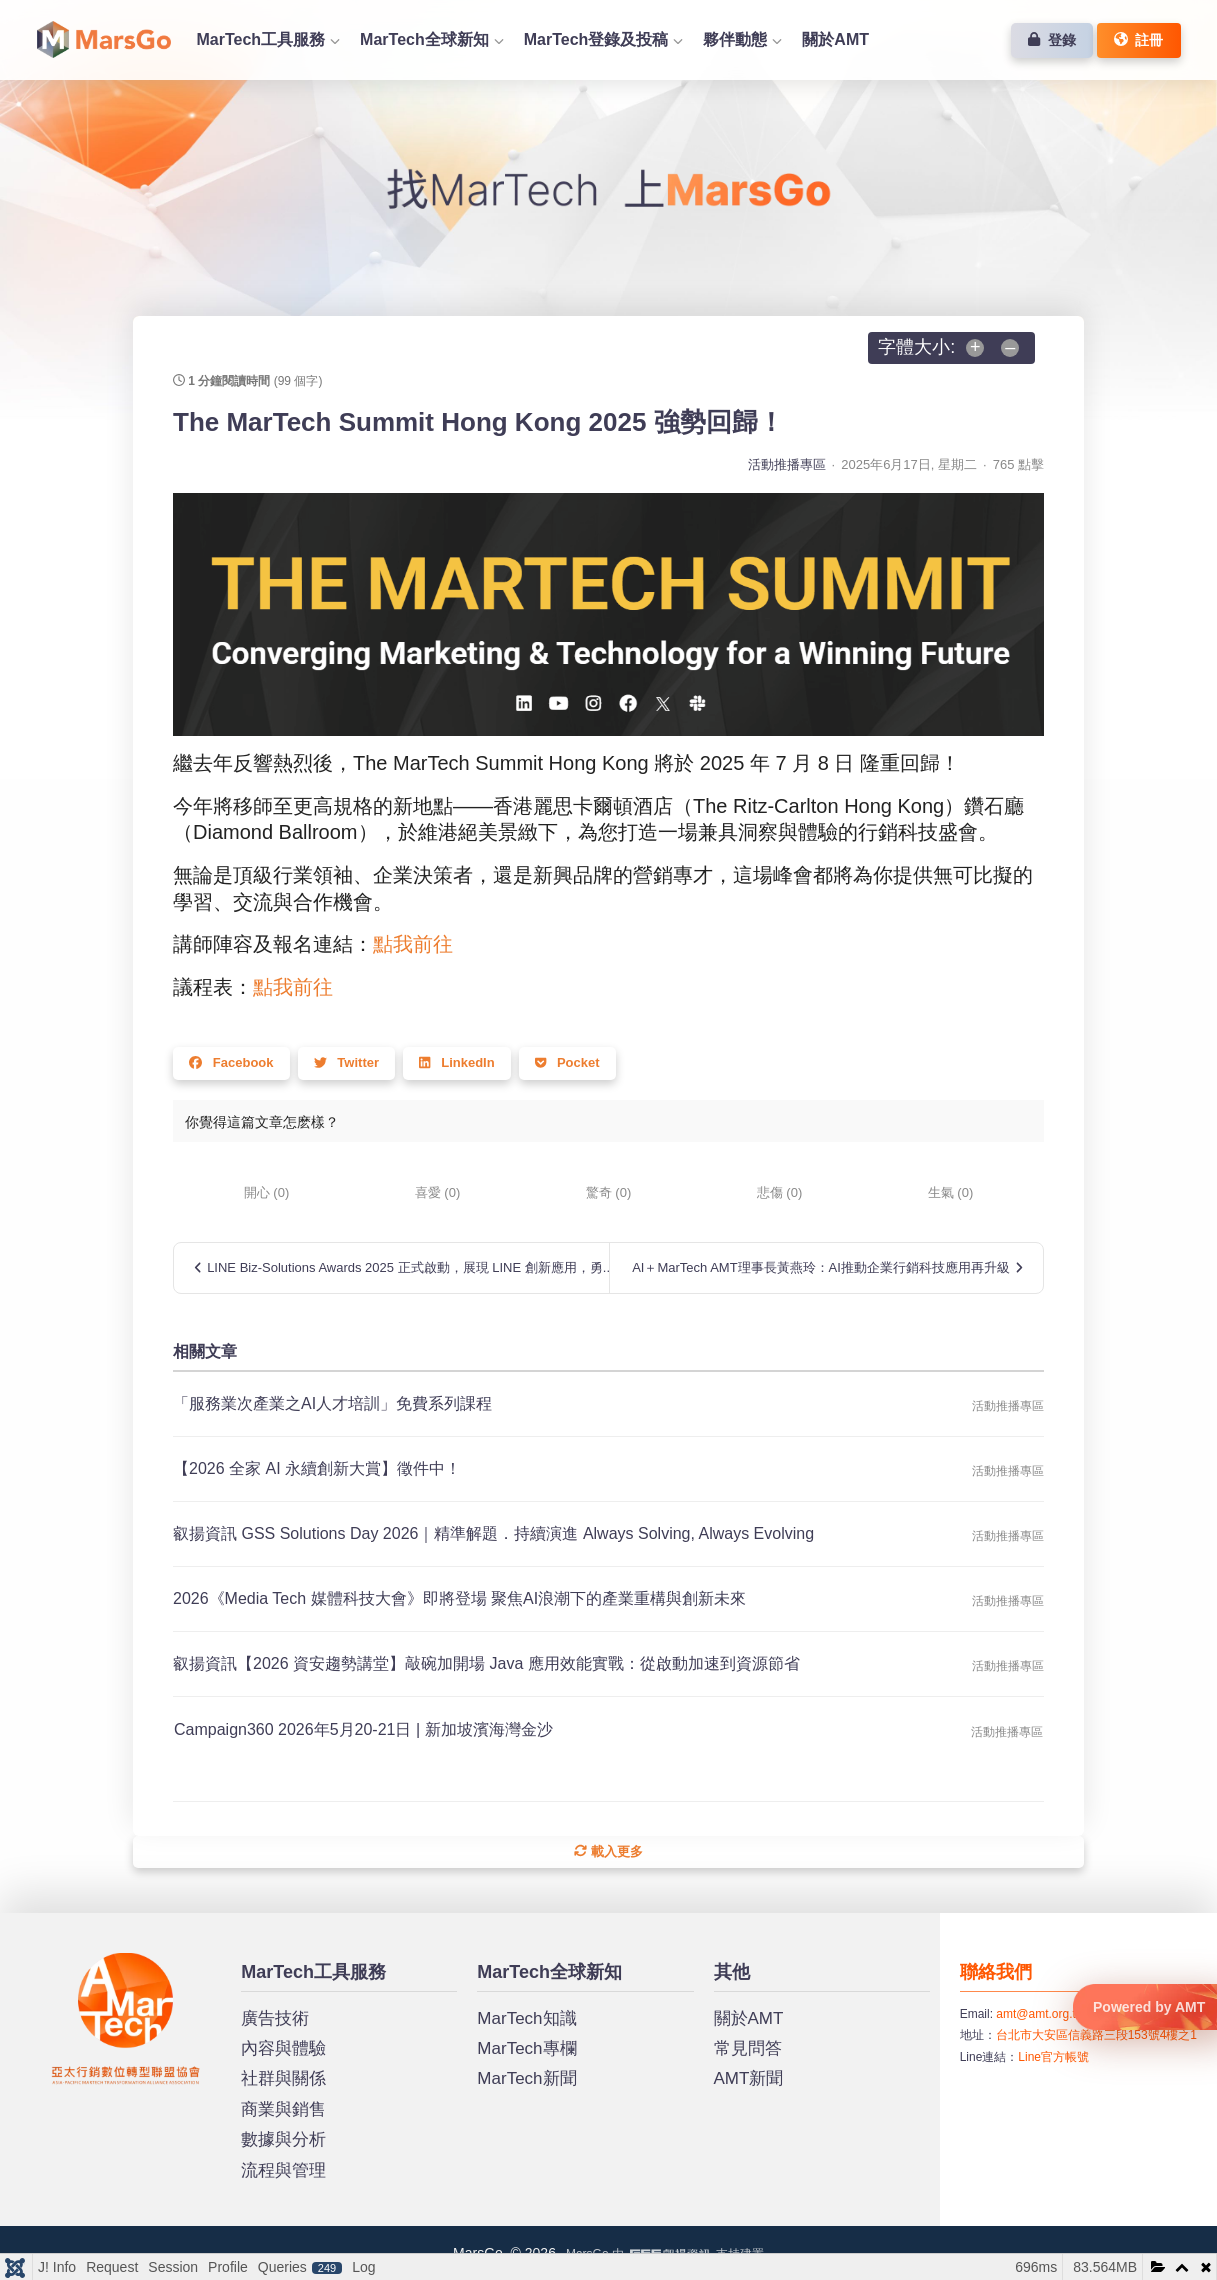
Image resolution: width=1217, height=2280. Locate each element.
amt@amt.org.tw (1040, 2014)
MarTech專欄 (526, 2048)
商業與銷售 (283, 2109)
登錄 (1052, 40)
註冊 (1139, 40)
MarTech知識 (526, 2018)
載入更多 (608, 1851)
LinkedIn (457, 1062)
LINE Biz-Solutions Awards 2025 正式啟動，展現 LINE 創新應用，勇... (401, 1267)
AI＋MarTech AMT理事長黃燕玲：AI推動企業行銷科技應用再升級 (827, 1267)
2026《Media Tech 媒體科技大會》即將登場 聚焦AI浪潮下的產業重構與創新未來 (459, 1598)
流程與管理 (283, 2170)
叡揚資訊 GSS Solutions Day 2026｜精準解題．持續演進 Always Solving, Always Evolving (493, 1533)
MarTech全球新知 (424, 39)
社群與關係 (283, 2078)
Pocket (567, 1062)
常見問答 (748, 2048)
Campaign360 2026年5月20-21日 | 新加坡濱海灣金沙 (363, 1729)
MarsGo (74, 1961)
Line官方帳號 (1053, 2057)
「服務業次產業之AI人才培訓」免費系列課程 (332, 1403)
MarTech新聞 (526, 2078)
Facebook (231, 1062)
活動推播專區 (787, 464)
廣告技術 (275, 2018)
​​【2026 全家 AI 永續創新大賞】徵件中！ (317, 1468)
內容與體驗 (283, 2048)
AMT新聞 (749, 2078)
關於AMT (835, 39)
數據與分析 (283, 2139)
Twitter (346, 1062)
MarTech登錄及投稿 (596, 39)
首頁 (104, 39)
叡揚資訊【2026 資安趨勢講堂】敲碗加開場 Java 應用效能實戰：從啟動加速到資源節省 (486, 1663)
